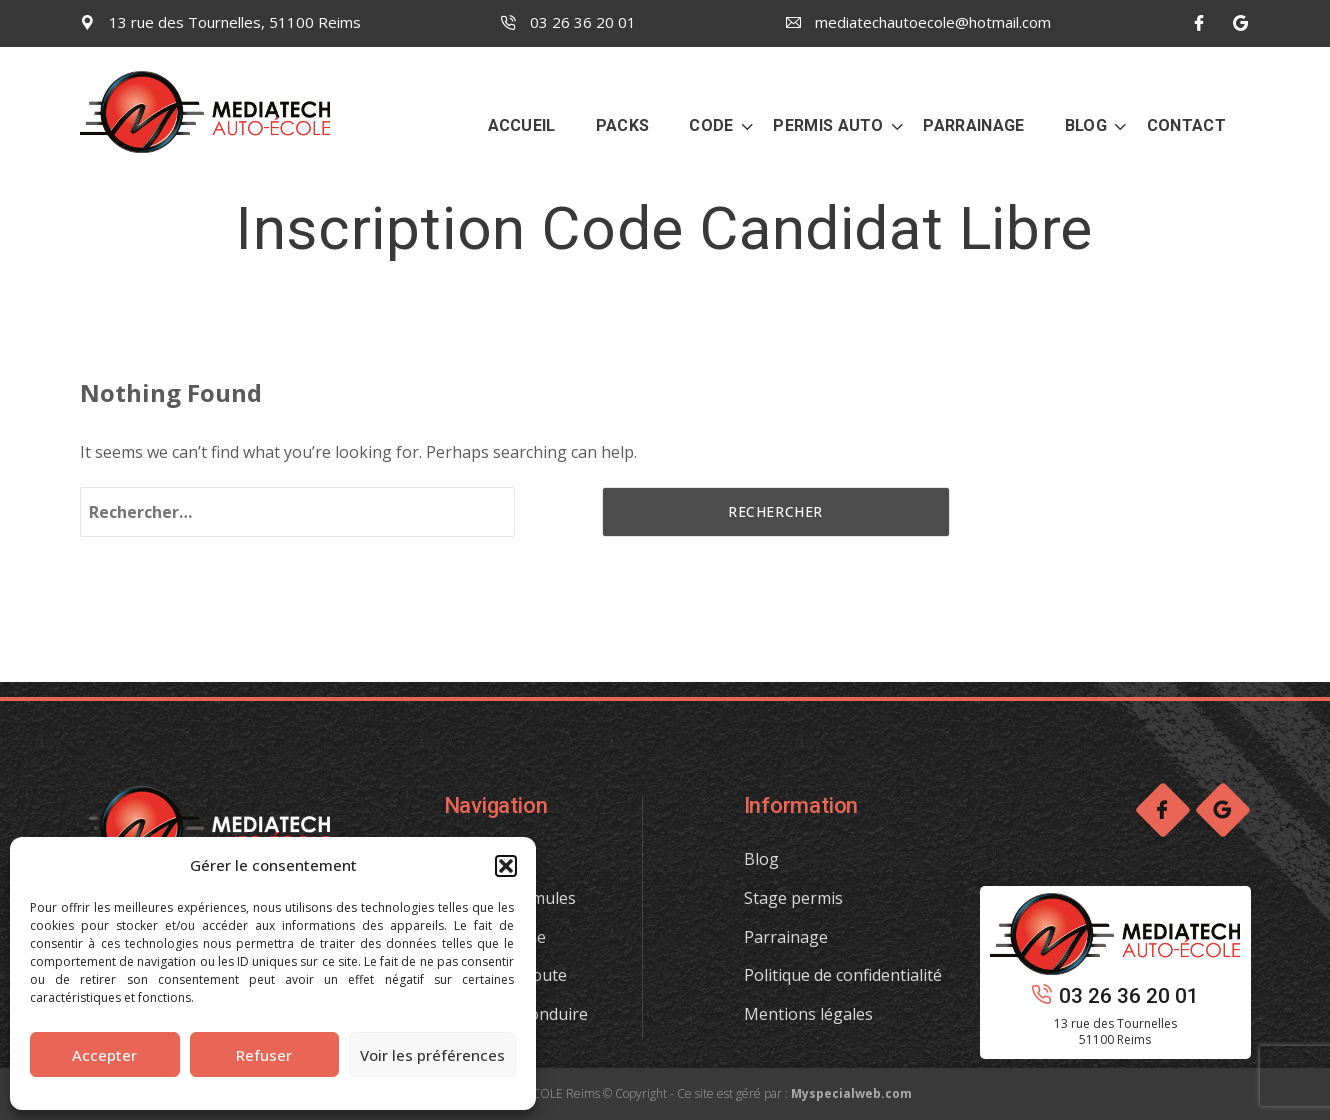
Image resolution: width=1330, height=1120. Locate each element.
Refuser (264, 1055)
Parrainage (786, 937)
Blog (761, 859)
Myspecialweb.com (851, 1093)
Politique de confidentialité (843, 975)
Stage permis (793, 898)
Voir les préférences (432, 1055)
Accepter (104, 1055)
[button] (506, 866)
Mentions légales (808, 1014)
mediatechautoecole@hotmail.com (918, 22)
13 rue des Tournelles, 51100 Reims (220, 22)
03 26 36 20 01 (568, 22)
